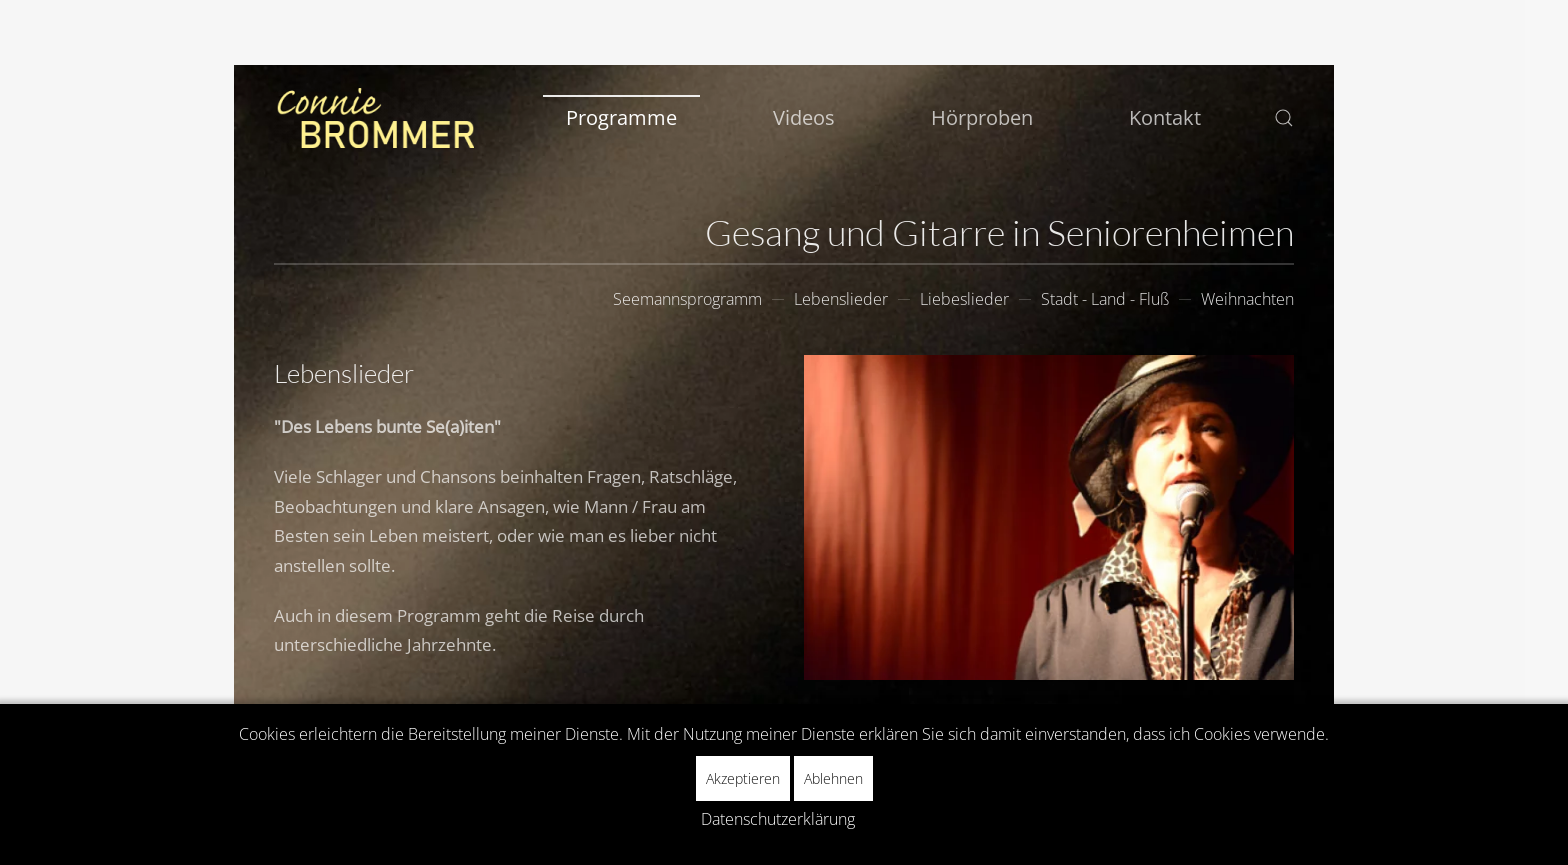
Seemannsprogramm (687, 299)
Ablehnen (833, 778)
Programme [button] (621, 117)
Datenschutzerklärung (778, 819)
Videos (804, 117)
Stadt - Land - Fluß (1105, 299)
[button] (1284, 118)
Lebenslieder (841, 299)
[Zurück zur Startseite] (374, 118)
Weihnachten (1247, 299)
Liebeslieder (964, 299)
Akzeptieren (743, 778)
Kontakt (1165, 117)
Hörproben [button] (982, 117)
